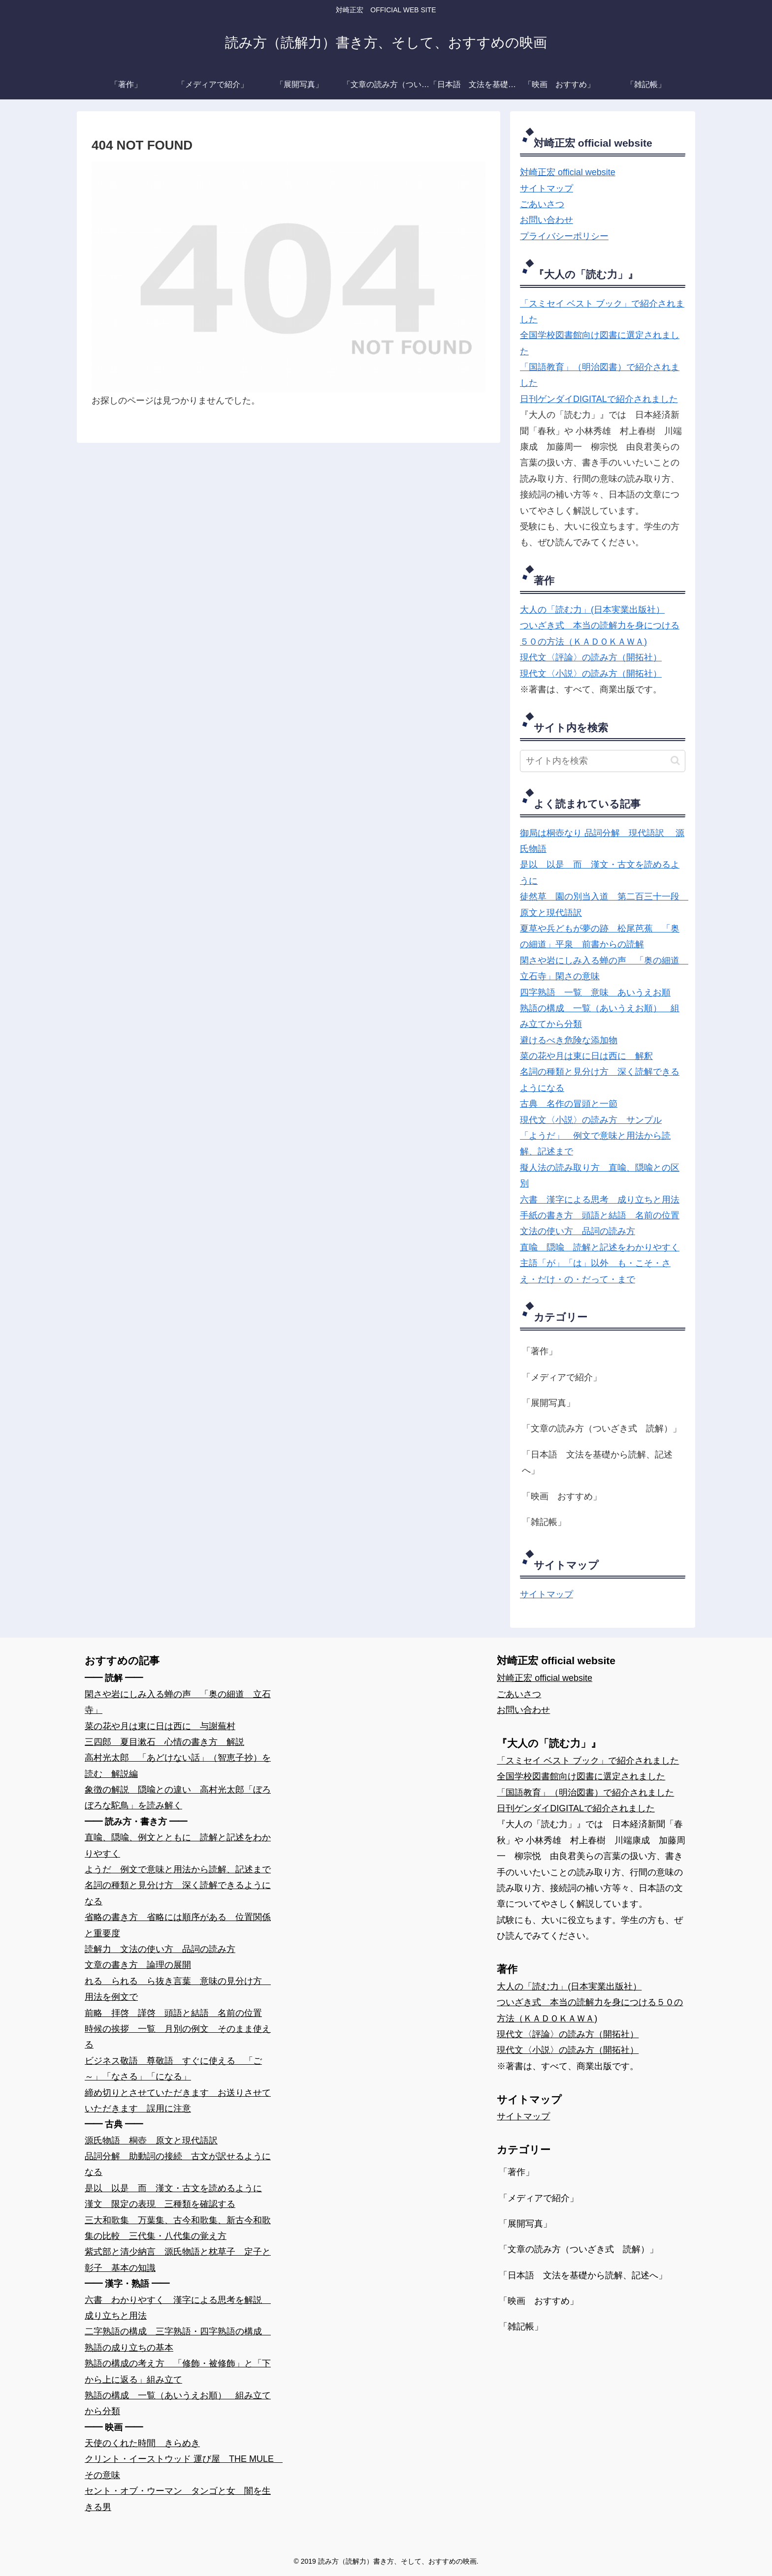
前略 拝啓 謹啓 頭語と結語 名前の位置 (173, 2013)
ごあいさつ (542, 204)
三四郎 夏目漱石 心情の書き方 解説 (164, 1742)
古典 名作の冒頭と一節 (568, 1104)
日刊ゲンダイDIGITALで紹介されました (599, 399)
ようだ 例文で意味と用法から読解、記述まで (178, 1869)
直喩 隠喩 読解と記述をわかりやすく (599, 1247)
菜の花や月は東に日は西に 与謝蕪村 (160, 1726)
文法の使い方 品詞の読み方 (577, 1231)
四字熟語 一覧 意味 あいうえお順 (595, 992)
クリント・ (107, 2459)
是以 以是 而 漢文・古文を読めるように (173, 2188)
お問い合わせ (546, 220)
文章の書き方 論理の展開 (138, 1965)
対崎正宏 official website (567, 172)
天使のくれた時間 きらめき (142, 2443)
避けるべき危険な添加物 (568, 1040)
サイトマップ (546, 188)
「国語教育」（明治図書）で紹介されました (585, 1793)
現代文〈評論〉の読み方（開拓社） (591, 657)
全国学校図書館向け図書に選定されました (581, 1776)
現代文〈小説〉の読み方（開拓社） (591, 674)
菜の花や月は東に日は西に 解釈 (586, 1056)
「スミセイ (542, 304)
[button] (675, 760)
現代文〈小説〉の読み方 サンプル (591, 1120)
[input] (602, 761)
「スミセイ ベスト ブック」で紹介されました (588, 1761)
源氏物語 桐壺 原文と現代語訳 (151, 2140)
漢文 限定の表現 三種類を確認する (160, 2204)
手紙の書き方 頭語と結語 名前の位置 (599, 1215)
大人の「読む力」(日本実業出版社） (592, 610)
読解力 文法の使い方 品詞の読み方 (160, 1949)
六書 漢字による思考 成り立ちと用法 (599, 1200)
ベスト (578, 304)
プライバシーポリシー (564, 236)
